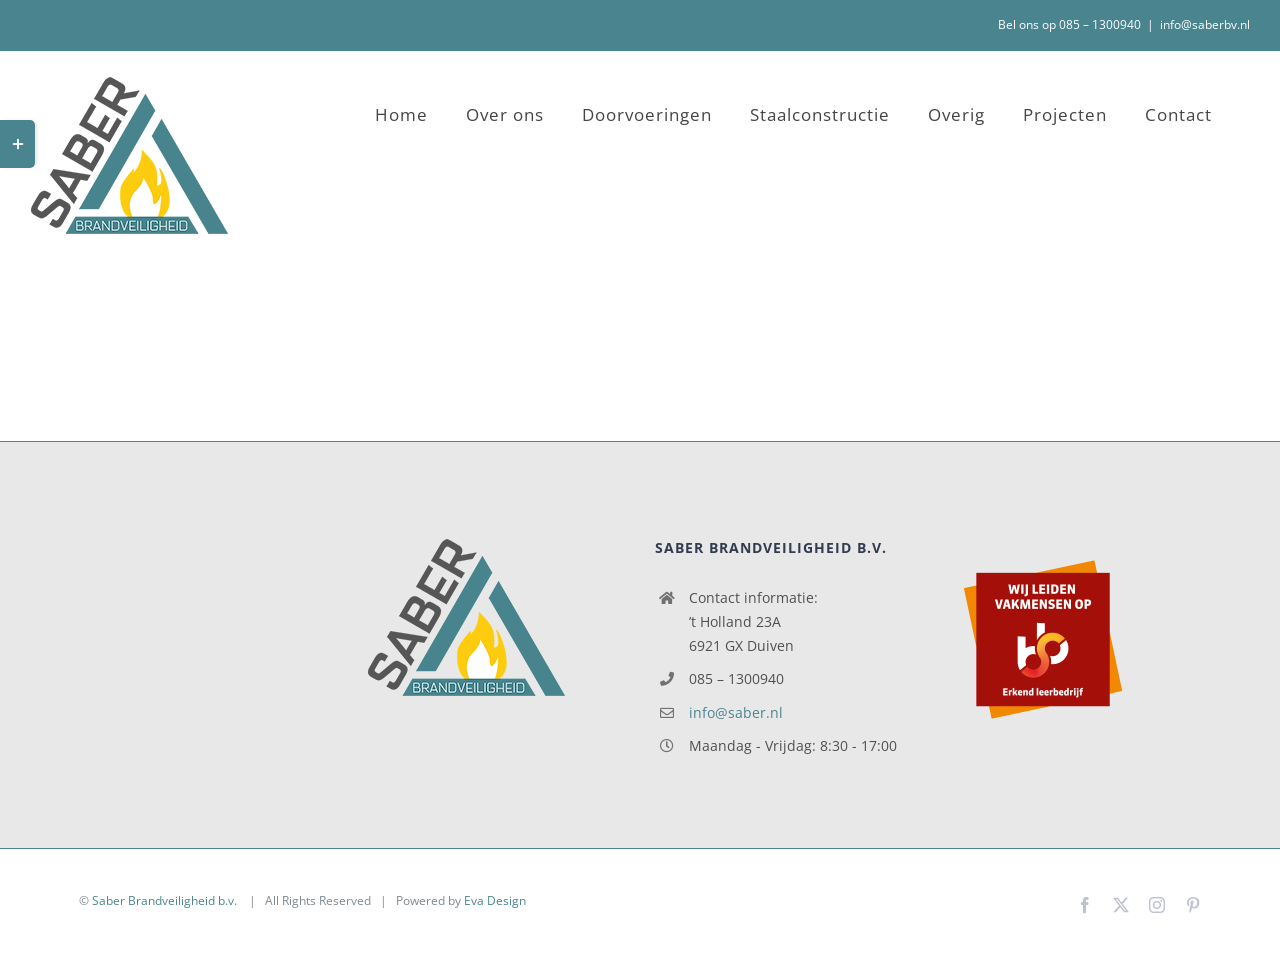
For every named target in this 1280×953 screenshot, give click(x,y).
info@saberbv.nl (1205, 24)
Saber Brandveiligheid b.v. (166, 900)
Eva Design (495, 900)
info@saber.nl (736, 712)
